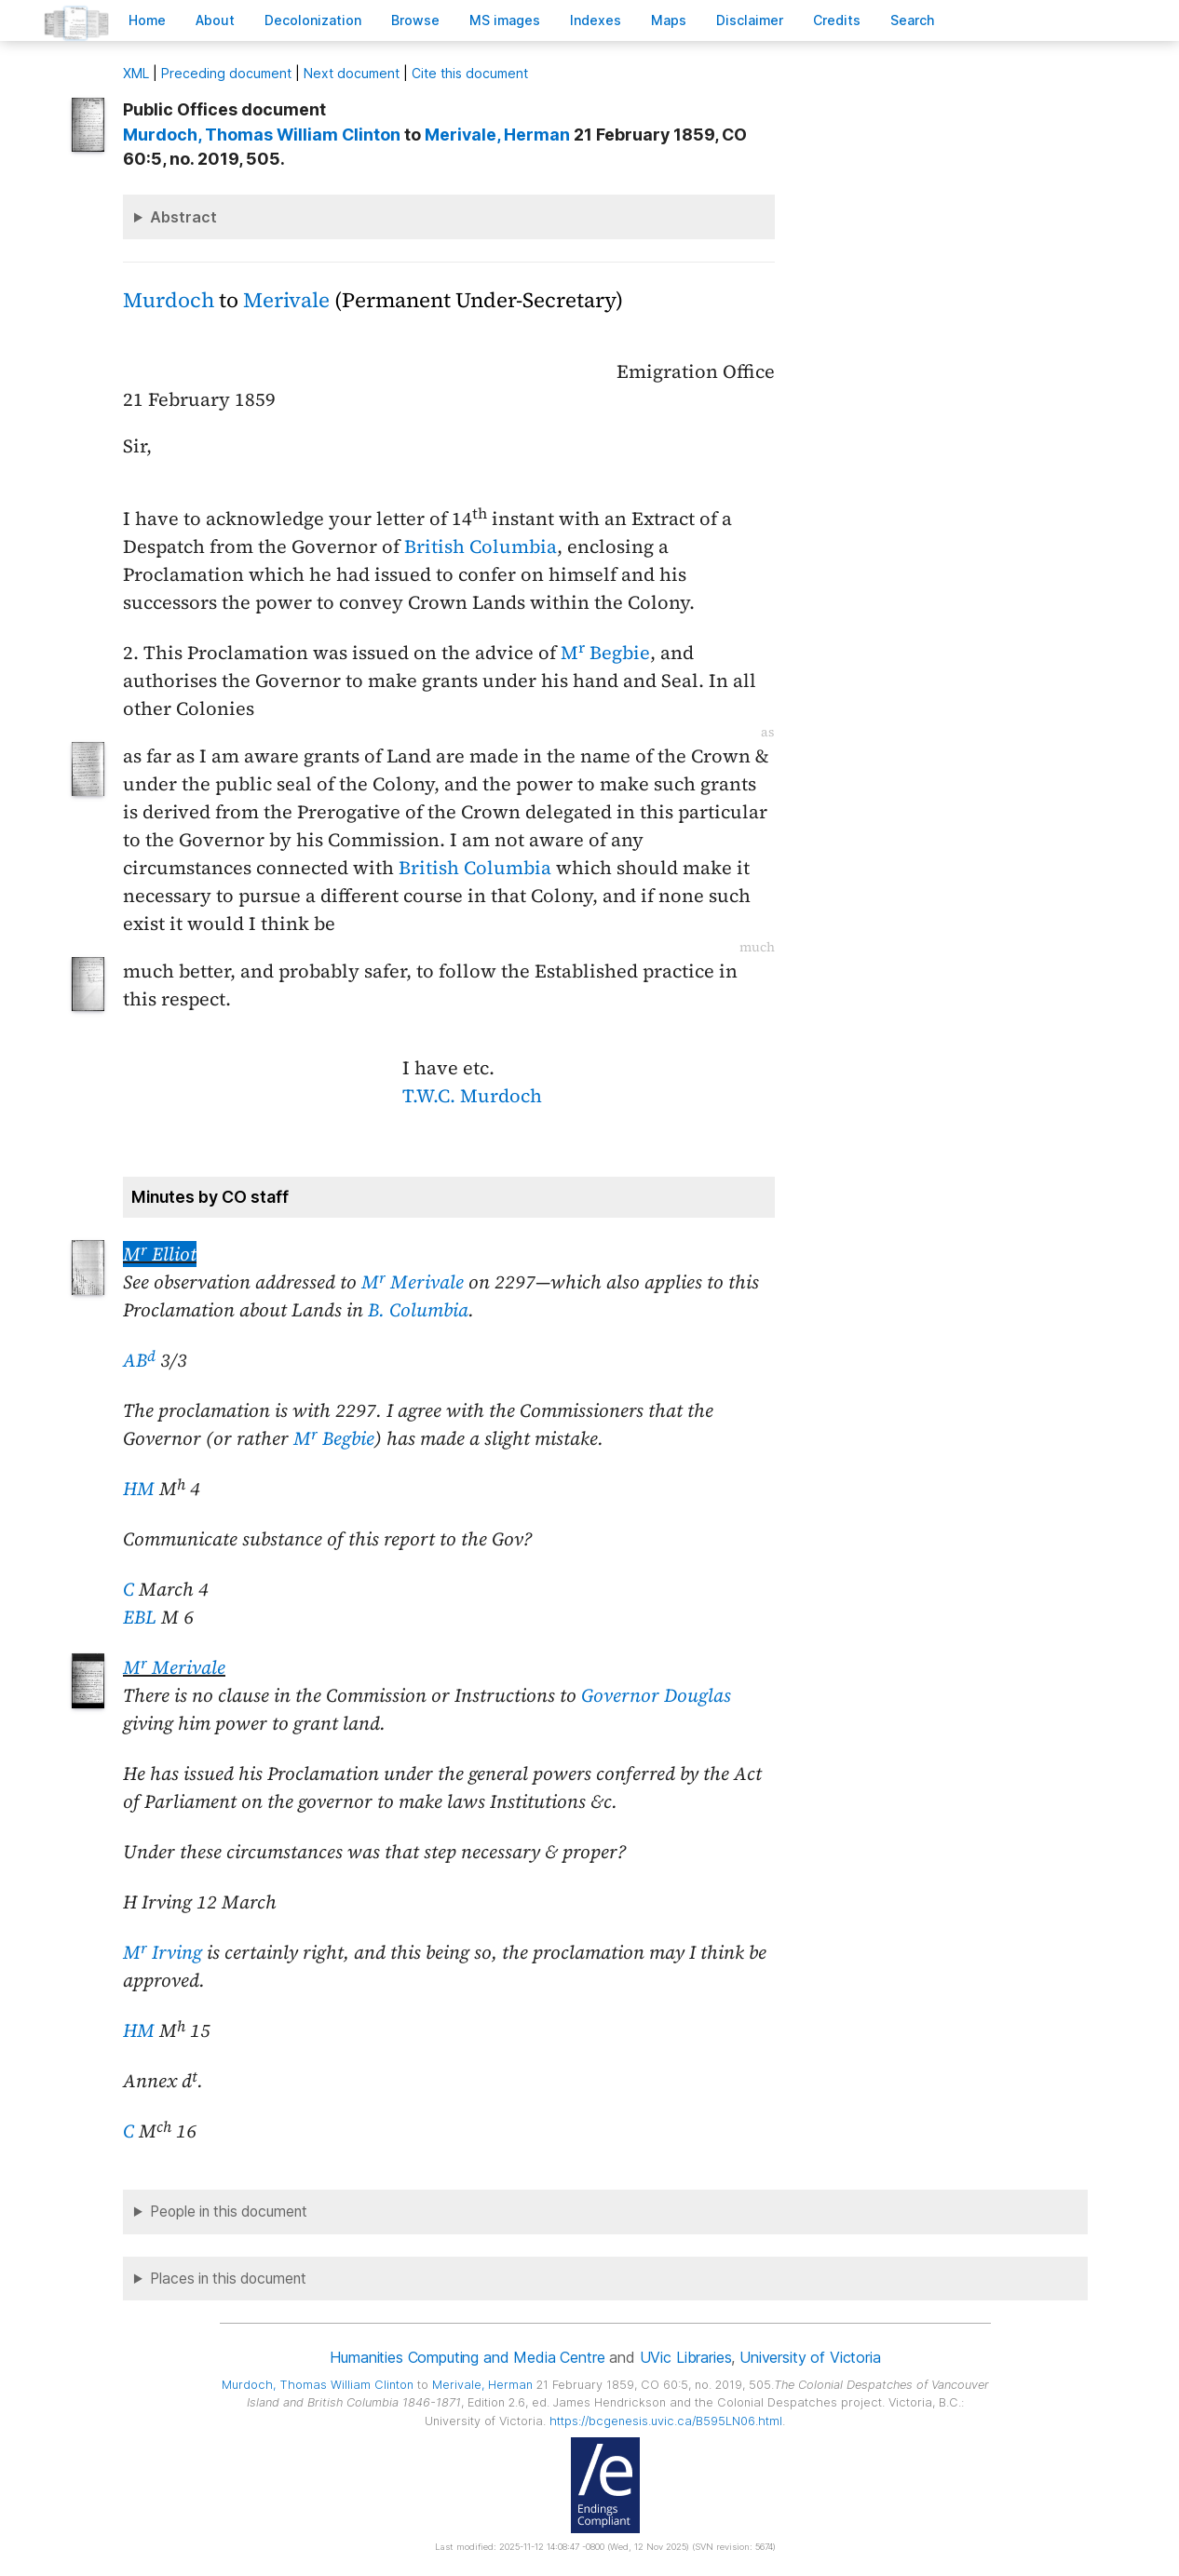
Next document (352, 73)
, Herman (497, 134)
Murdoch (168, 300)
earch (912, 20)
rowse (415, 20)
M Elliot (159, 1254)
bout (215, 20)
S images (504, 20)
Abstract (183, 217)
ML (136, 73)
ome (147, 20)
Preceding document (226, 73)
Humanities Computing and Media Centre (467, 2357)
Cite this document (470, 73)
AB (139, 1360)
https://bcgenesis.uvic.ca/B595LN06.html (665, 2421)
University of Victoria (809, 2357)
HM (139, 1489)
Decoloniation (312, 20)
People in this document (228, 2211)
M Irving (162, 1952)
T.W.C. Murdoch (472, 1096)
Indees (595, 20)
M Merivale (412, 1282)
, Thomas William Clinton (261, 134)
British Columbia (480, 546)
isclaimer (749, 20)
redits (837, 20)
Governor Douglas (656, 1695)
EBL (139, 1617)
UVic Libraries (686, 2357)
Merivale (286, 300)
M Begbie (605, 653)
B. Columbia (418, 1310)
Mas (668, 20)
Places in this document (228, 2278)
